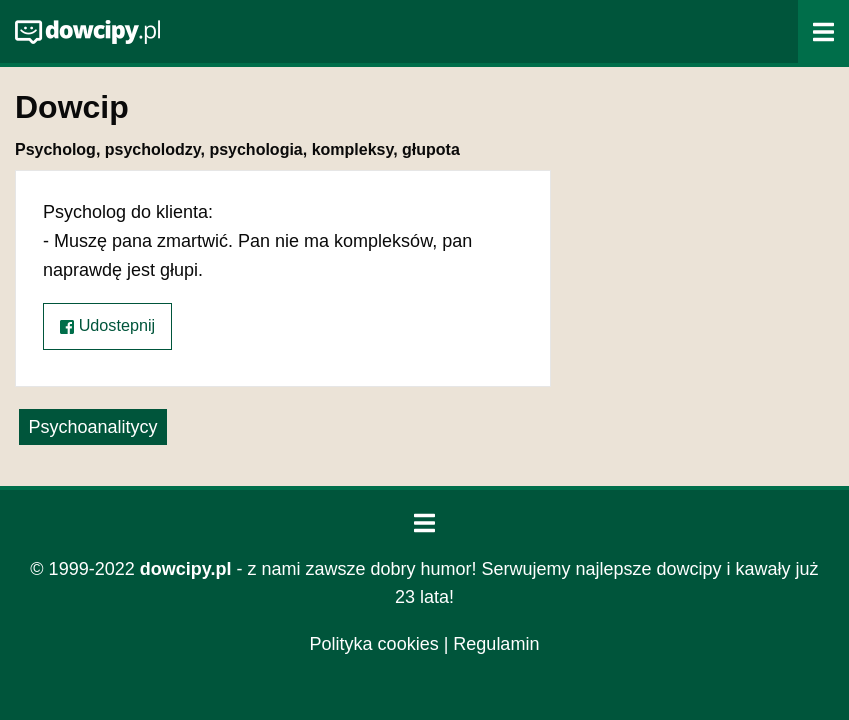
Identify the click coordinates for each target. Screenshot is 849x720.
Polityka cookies (374, 644)
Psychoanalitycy (92, 427)
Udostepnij (107, 325)
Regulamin (496, 644)
